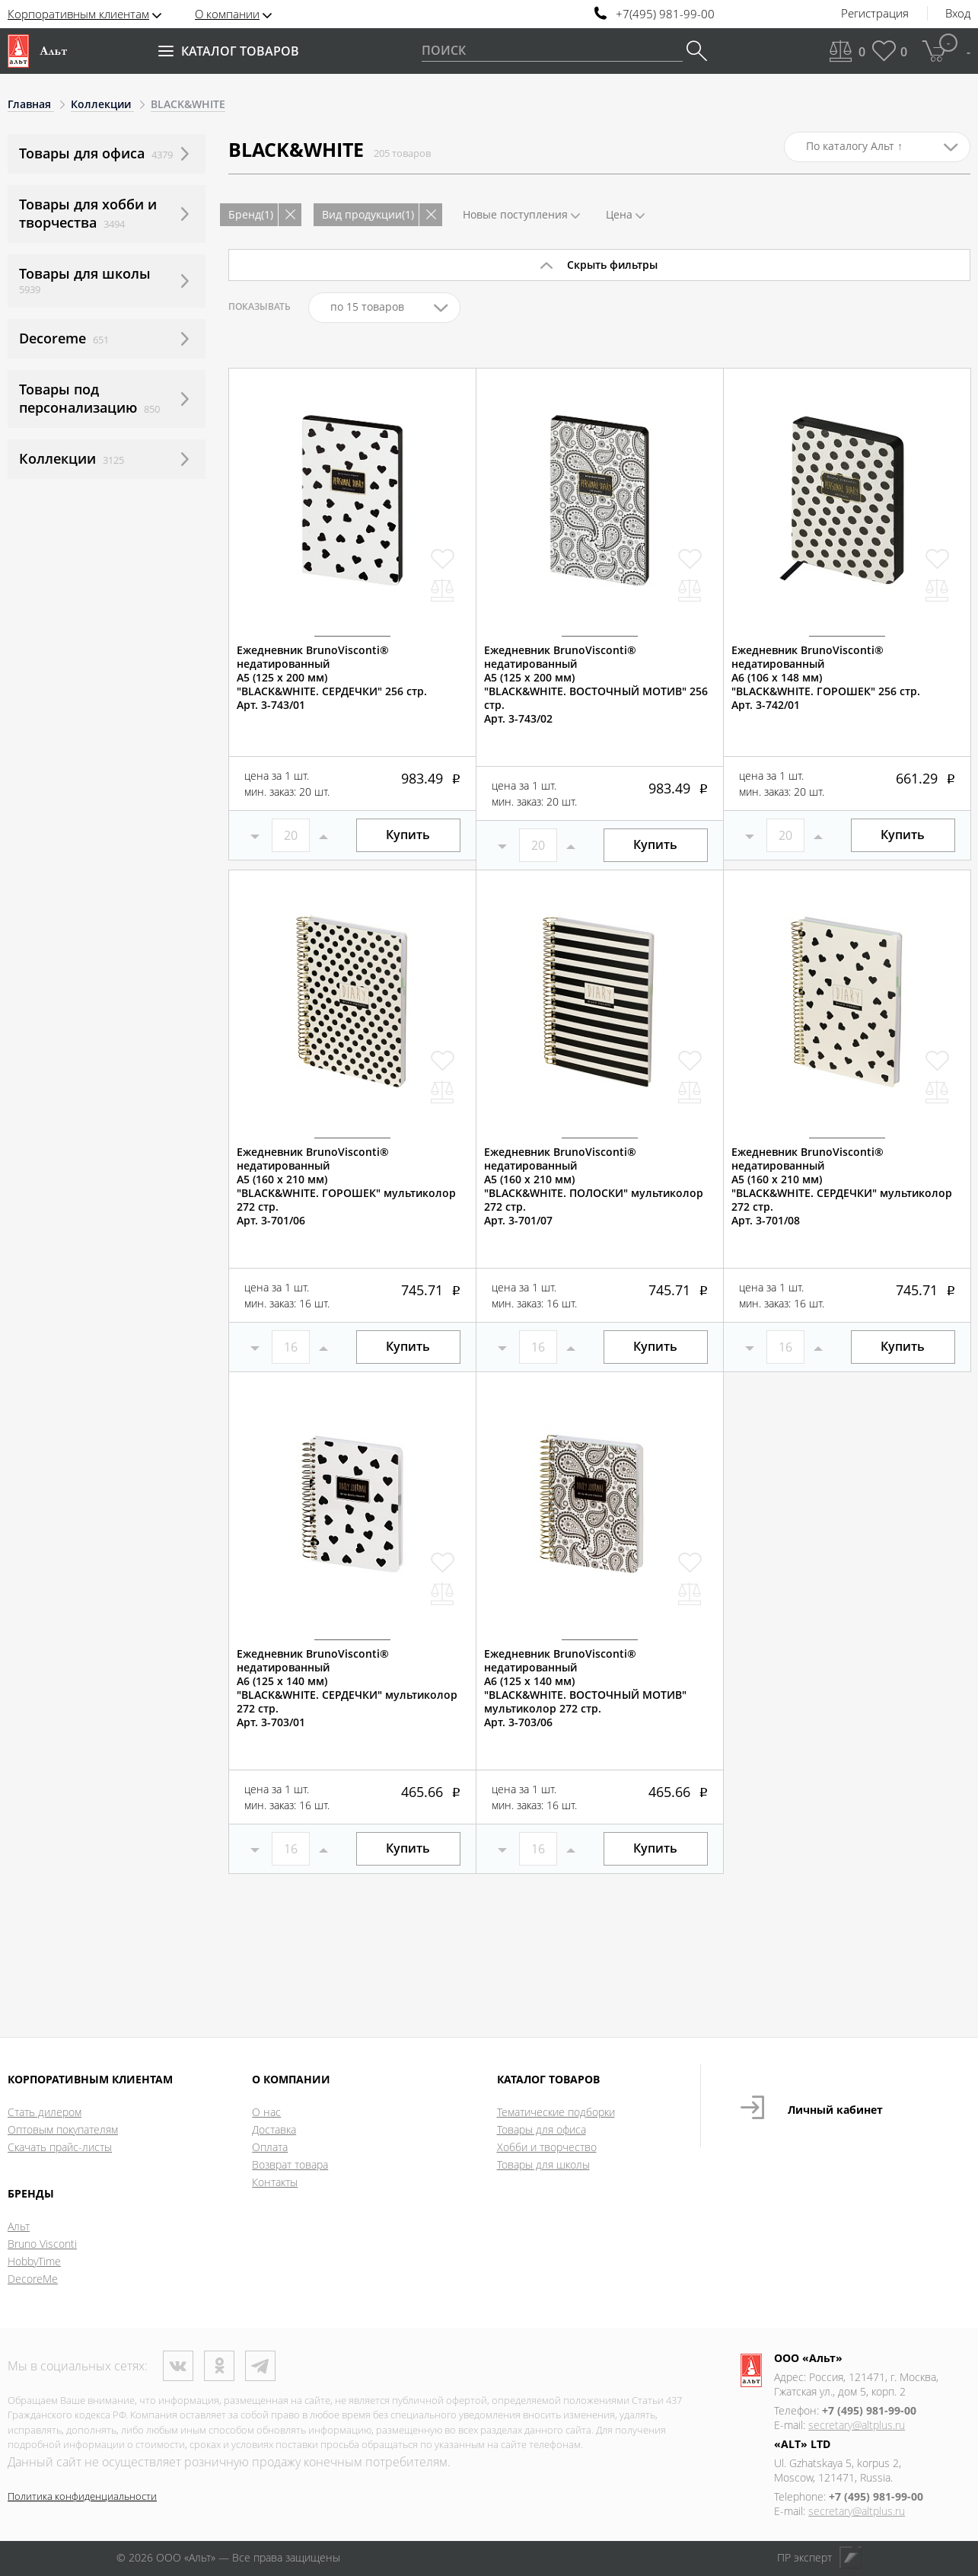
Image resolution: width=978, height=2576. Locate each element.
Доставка (274, 2129)
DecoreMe (33, 2278)
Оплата (270, 2147)
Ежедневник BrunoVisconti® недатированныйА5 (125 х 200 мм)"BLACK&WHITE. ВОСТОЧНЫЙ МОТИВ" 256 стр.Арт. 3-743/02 (596, 684)
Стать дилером (44, 2112)
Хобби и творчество (547, 2147)
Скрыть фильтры (612, 264)
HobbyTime (34, 2261)
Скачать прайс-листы (60, 2147)
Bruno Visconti (42, 2243)
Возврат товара (290, 2164)
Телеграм (260, 2366)
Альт (19, 2226)
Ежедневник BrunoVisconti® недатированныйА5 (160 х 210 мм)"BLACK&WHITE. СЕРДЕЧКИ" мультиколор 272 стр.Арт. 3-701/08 (841, 1186)
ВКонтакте (178, 2366)
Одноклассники (219, 2366)
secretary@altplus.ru (856, 2425)
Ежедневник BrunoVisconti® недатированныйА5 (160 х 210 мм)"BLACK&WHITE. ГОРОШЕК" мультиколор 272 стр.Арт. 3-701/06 (346, 1186)
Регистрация (875, 14)
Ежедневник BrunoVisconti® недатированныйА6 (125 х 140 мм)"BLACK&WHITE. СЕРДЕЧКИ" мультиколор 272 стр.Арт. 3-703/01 (347, 1688)
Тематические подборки (556, 2112)
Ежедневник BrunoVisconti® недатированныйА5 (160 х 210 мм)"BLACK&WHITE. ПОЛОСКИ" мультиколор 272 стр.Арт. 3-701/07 (593, 1186)
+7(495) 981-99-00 (665, 14)
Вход (957, 14)
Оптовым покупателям (63, 2129)
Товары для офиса (541, 2129)
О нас (266, 2112)
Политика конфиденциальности (82, 2496)
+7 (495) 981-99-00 (869, 2410)
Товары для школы (543, 2164)
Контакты (275, 2182)
